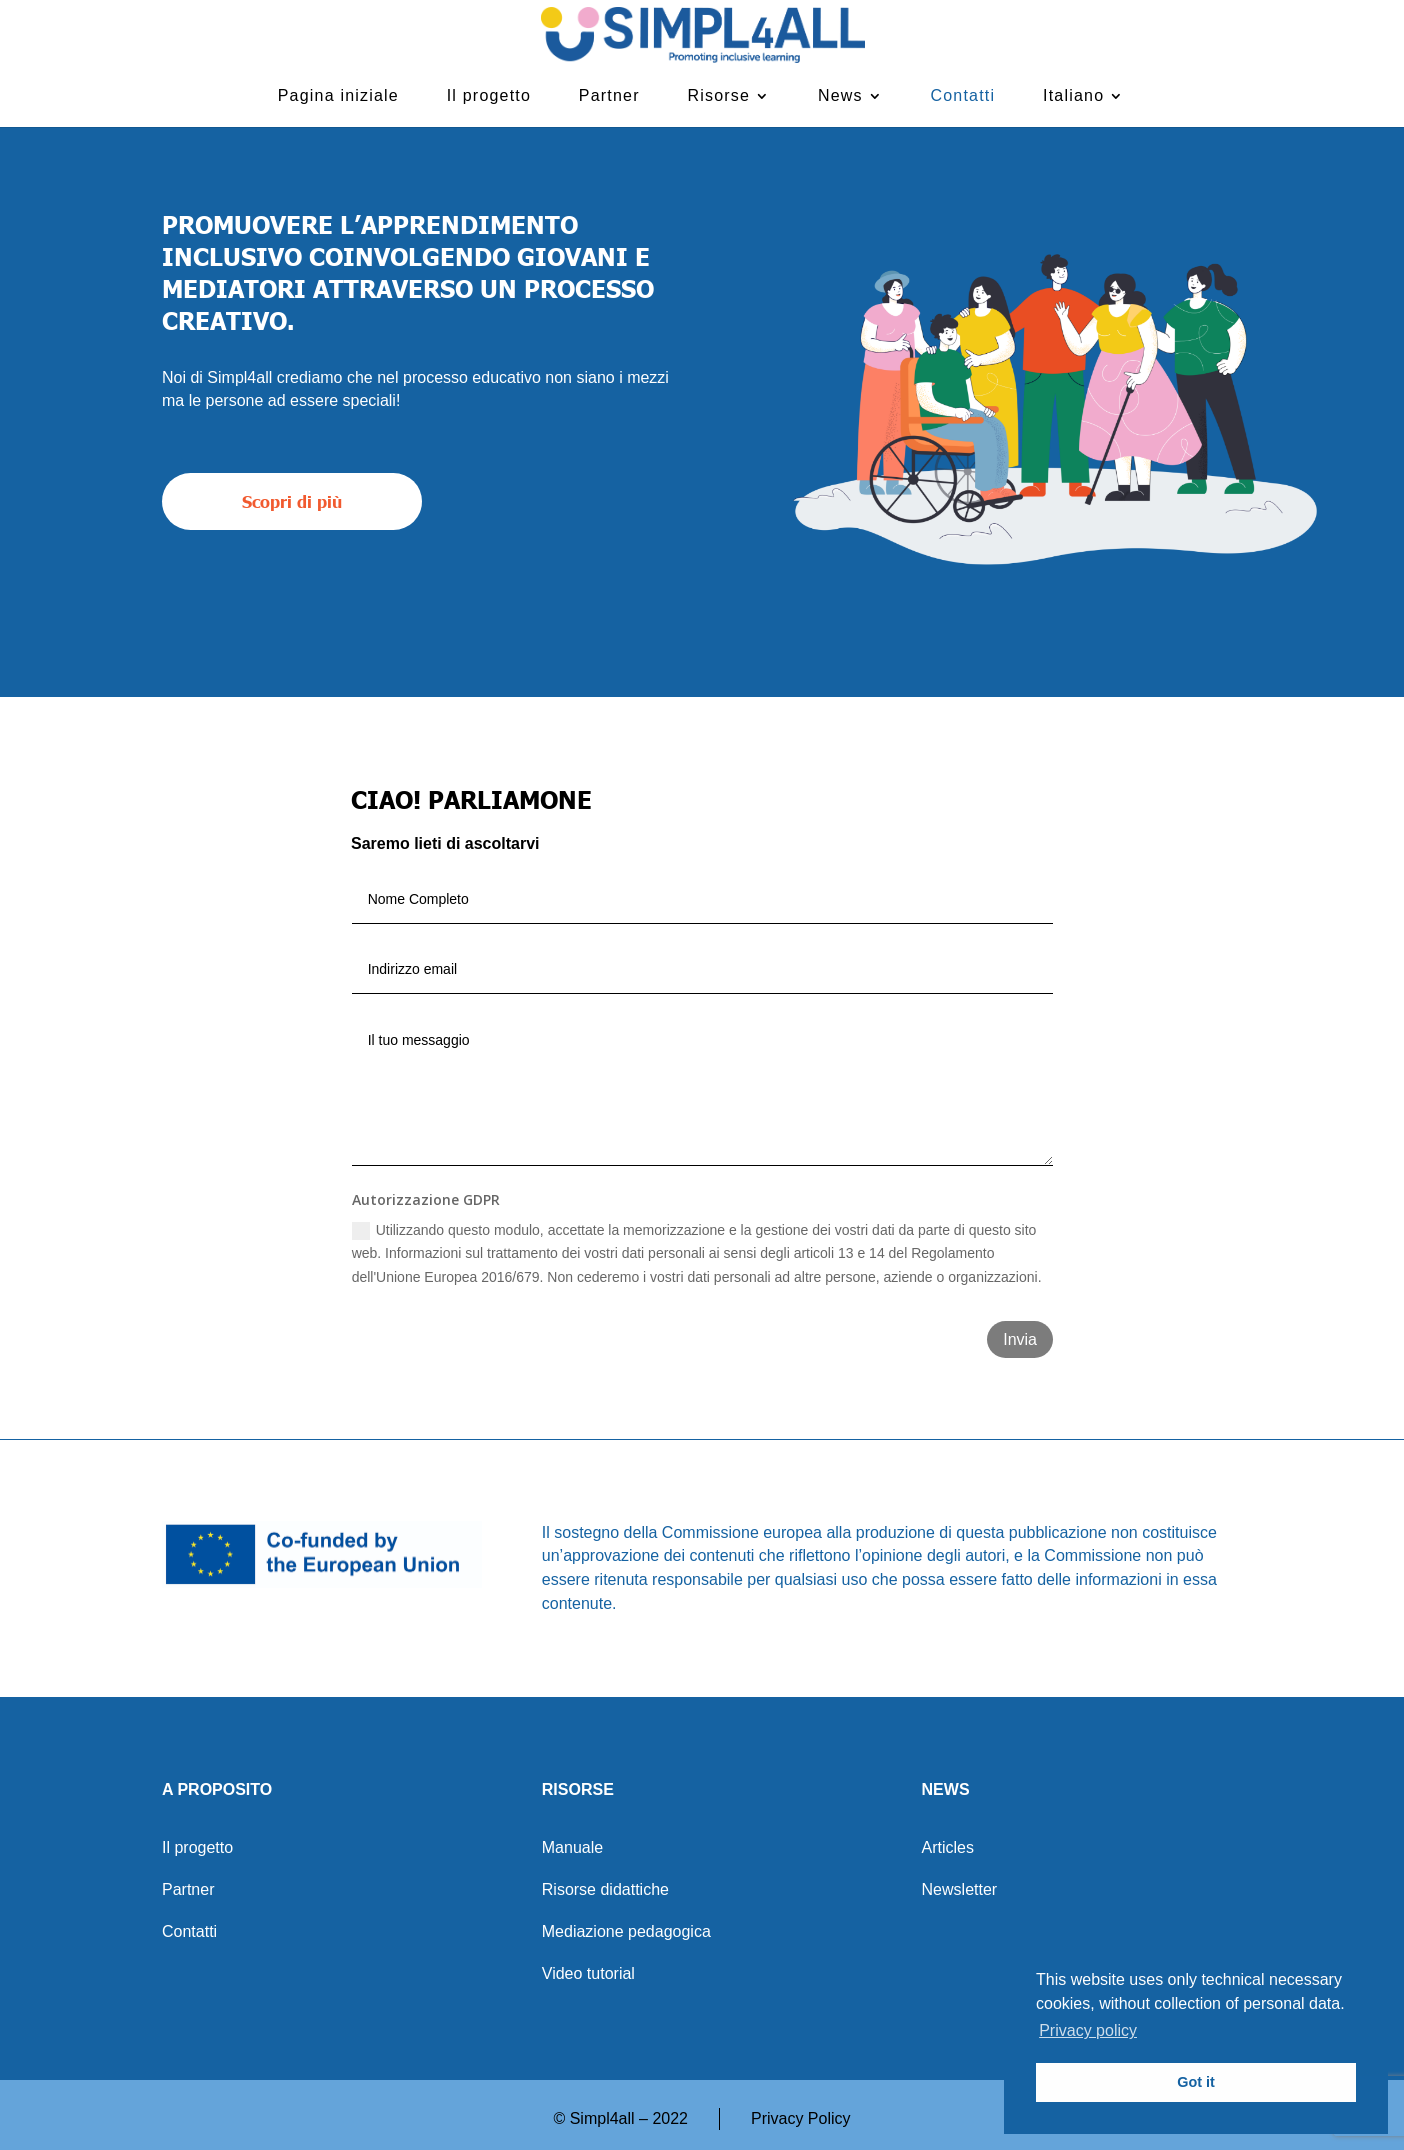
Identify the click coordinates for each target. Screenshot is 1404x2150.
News (840, 96)
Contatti (963, 96)
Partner (609, 96)
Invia (1020, 1339)
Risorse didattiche (605, 1890)
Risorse (719, 96)
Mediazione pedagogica (626, 1932)
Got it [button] (1196, 2082)
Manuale (572, 1848)
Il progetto (489, 96)
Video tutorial (588, 1974)
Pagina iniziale (338, 96)
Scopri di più (292, 501)
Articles (948, 1848)
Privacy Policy (801, 2118)
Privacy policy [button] (1088, 2030)
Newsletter (960, 1890)
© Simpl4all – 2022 (620, 2118)
